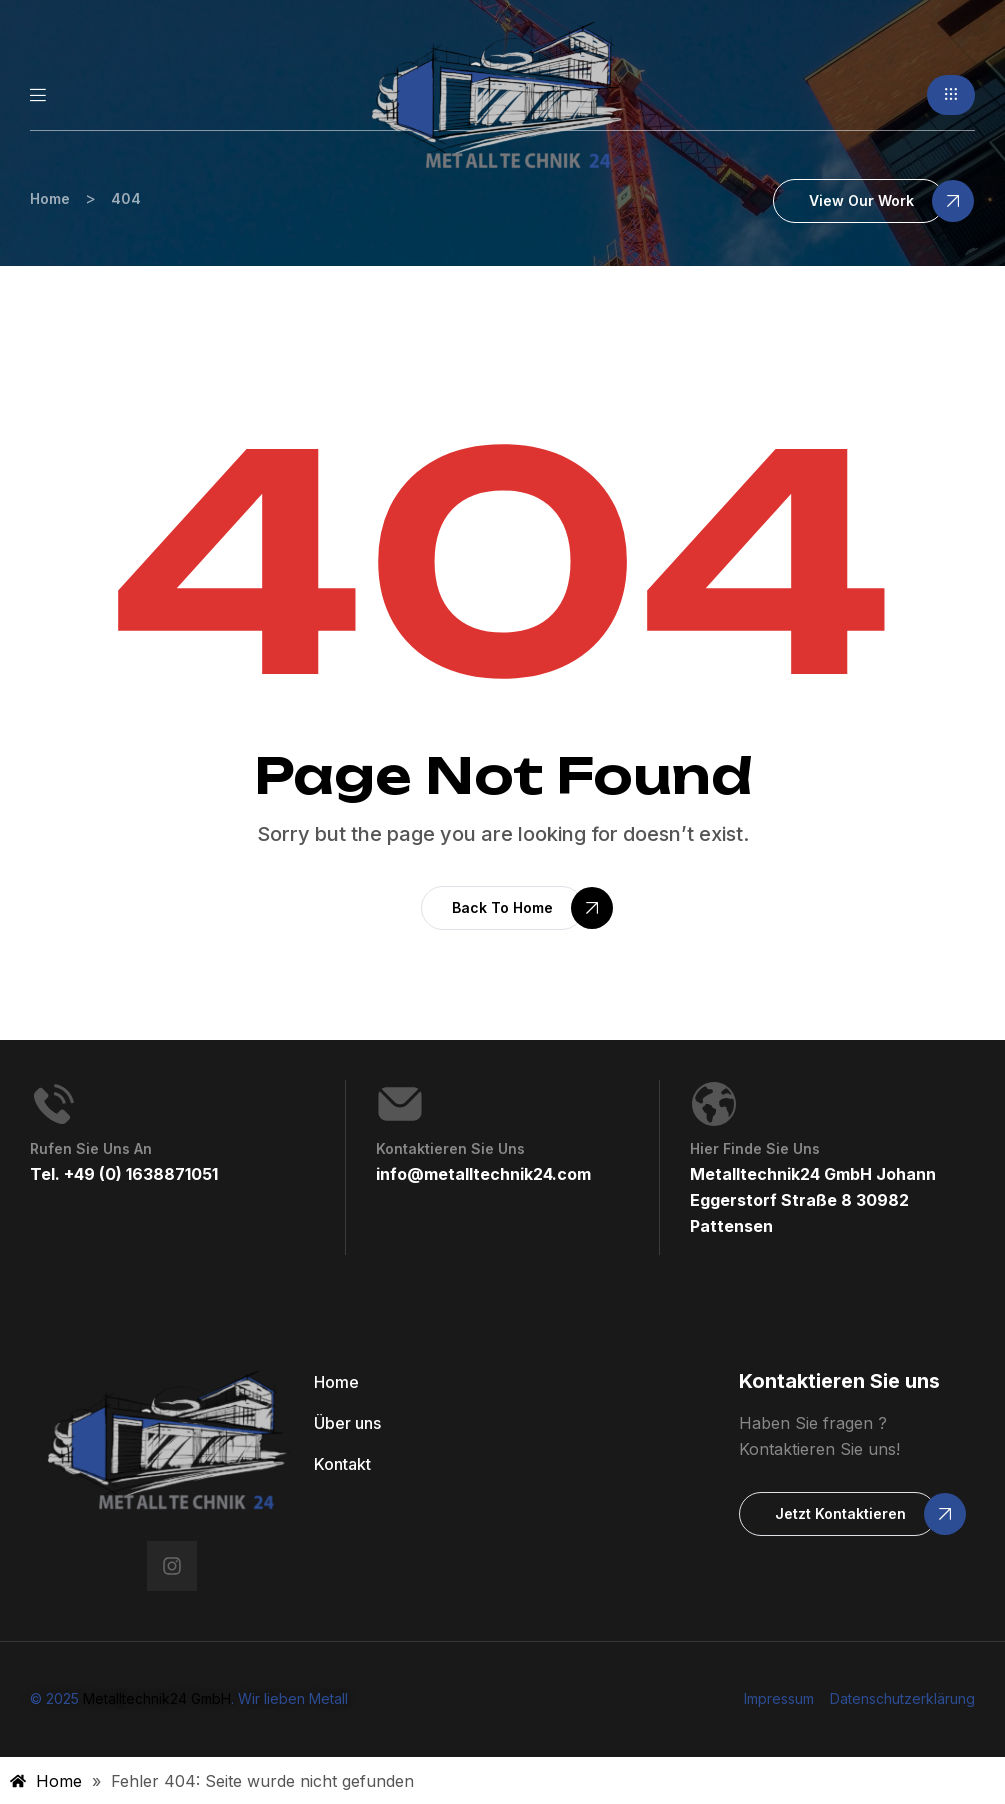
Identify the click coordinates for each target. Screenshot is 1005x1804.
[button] (951, 95)
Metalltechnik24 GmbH (157, 1698)
